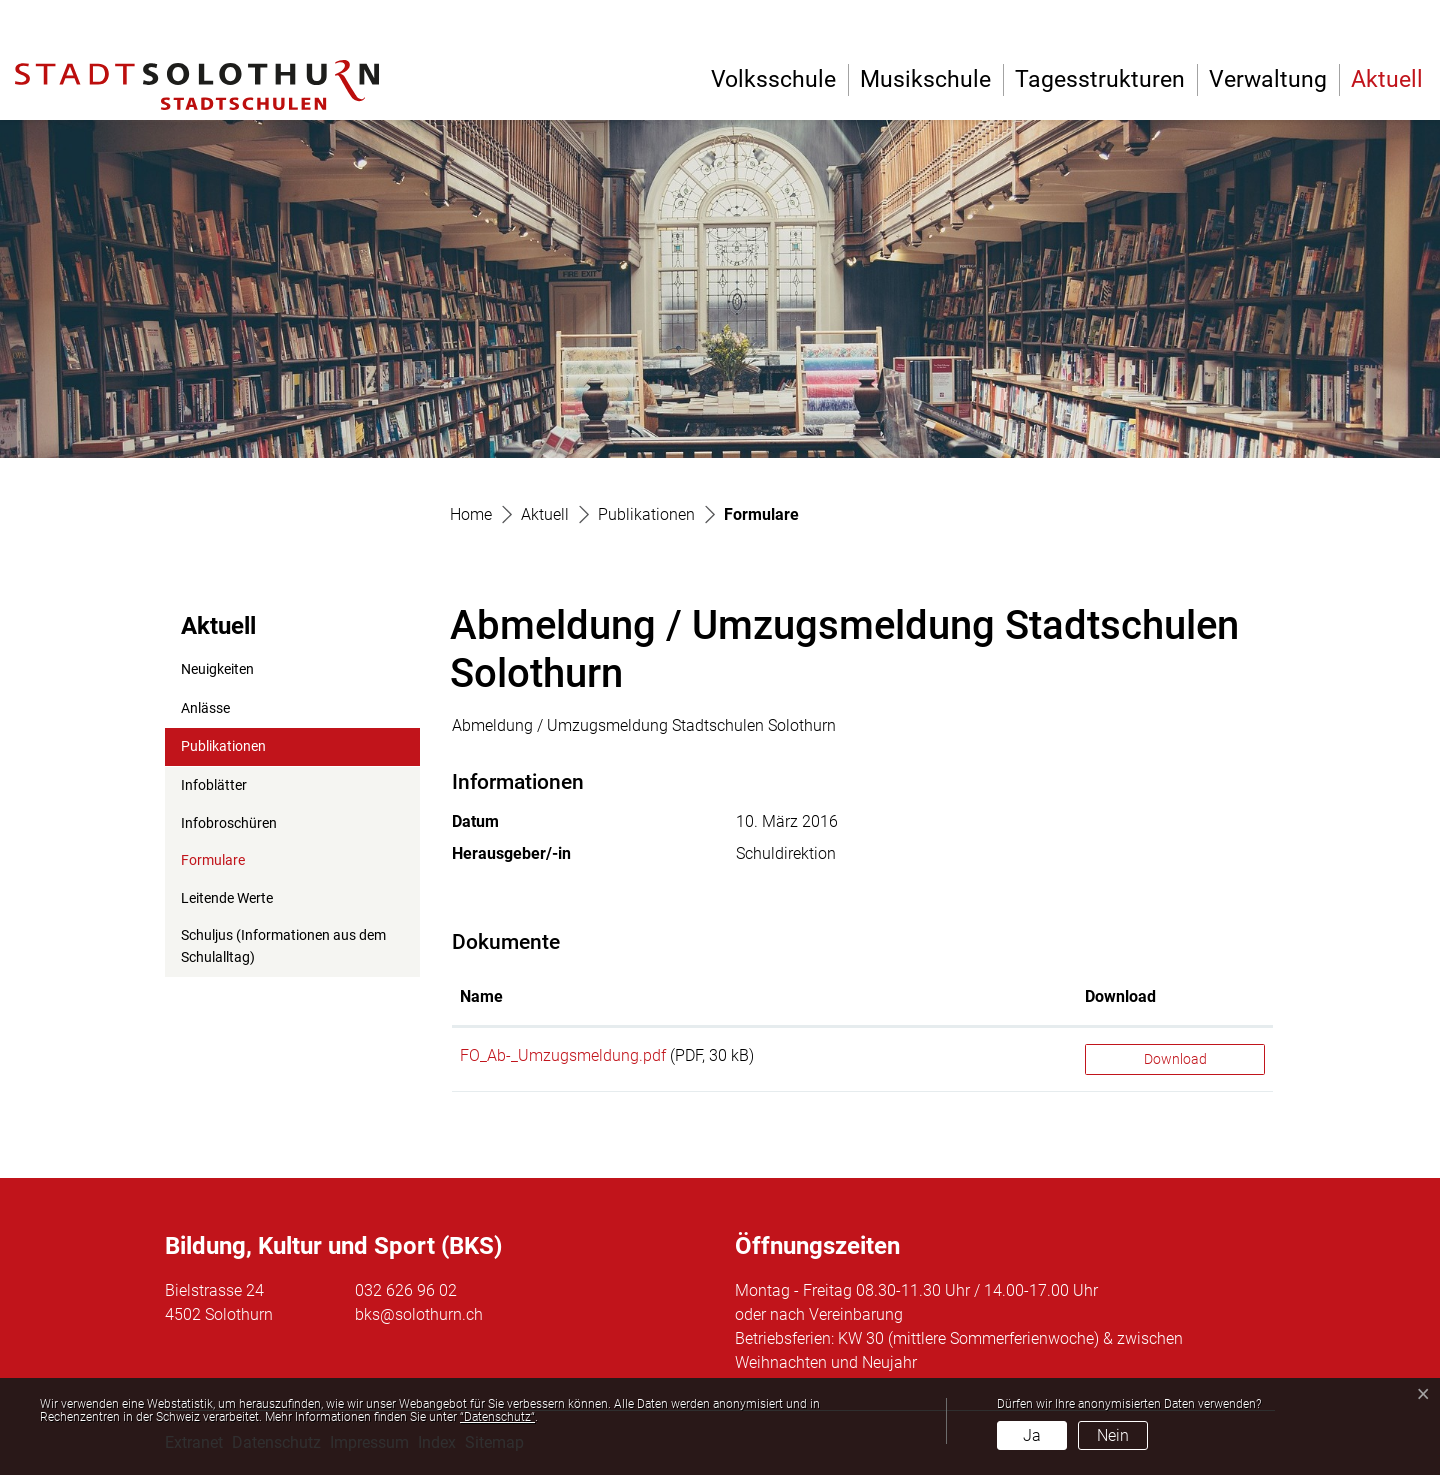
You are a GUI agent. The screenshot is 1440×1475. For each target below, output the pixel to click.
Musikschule (925, 79)
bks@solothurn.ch (419, 1314)
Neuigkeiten (217, 669)
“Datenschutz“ (497, 1417)
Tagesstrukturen (1100, 79)
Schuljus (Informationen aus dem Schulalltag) (283, 946)
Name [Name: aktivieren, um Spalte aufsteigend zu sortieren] (481, 996)
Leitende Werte (227, 898)
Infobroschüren (229, 823)
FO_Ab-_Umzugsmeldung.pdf (563, 1055)
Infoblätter (214, 785)
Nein (1113, 1435)
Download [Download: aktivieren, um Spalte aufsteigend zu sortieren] (1120, 996)
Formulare (229, 866)
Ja (1032, 1435)
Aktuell (1387, 79)
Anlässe (205, 708)
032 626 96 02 (406, 1290)
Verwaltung (1268, 79)
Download (1175, 1059)
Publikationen (223, 746)
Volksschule (773, 79)
